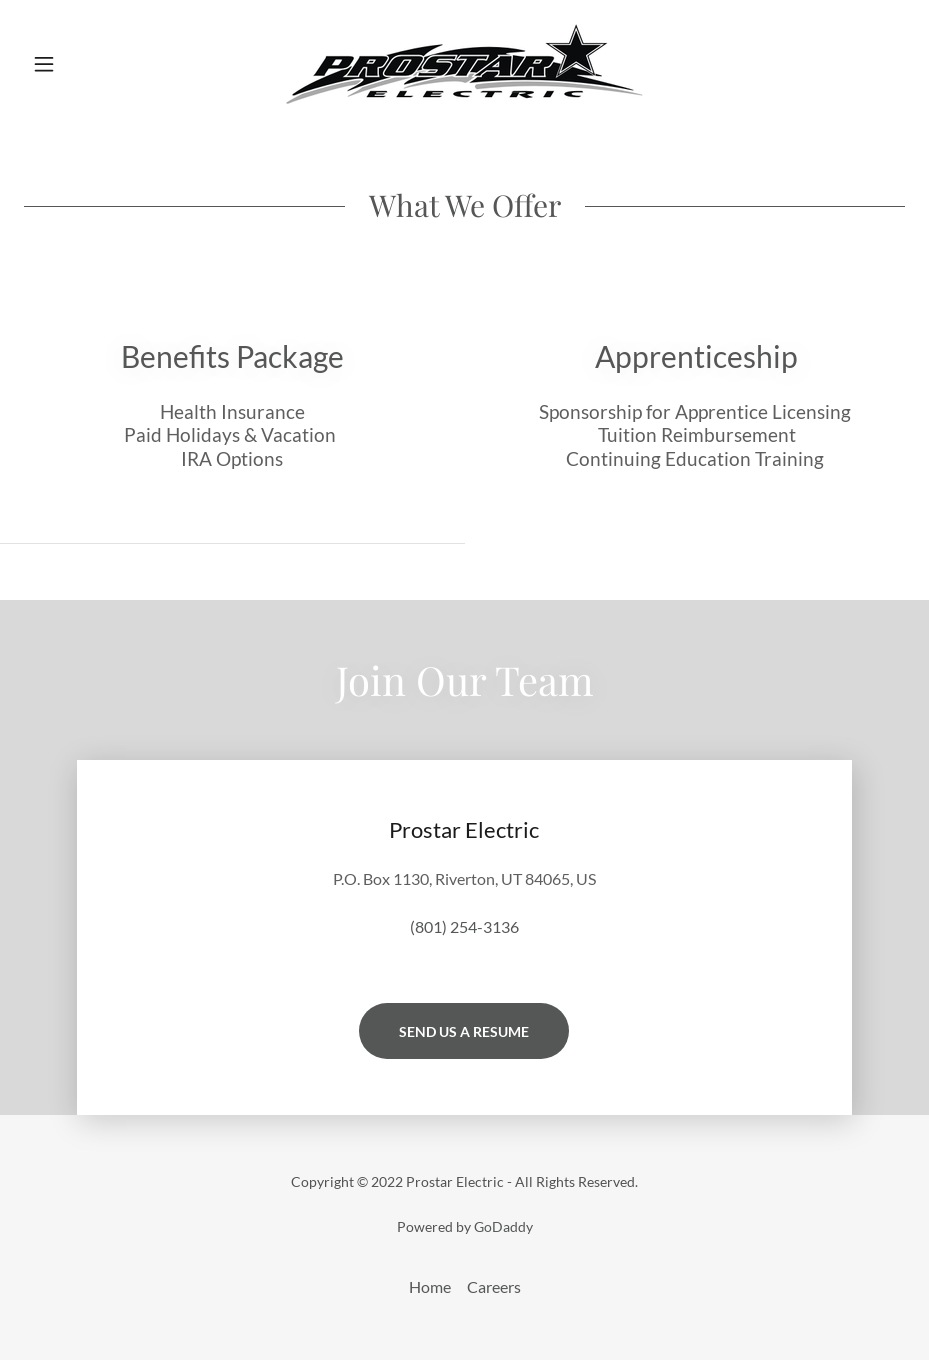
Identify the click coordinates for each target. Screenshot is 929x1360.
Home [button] (430, 1286)
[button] (90, 64)
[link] (464, 64)
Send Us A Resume (464, 1031)
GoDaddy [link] (503, 1226)
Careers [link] (494, 1286)
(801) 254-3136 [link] (464, 926)
